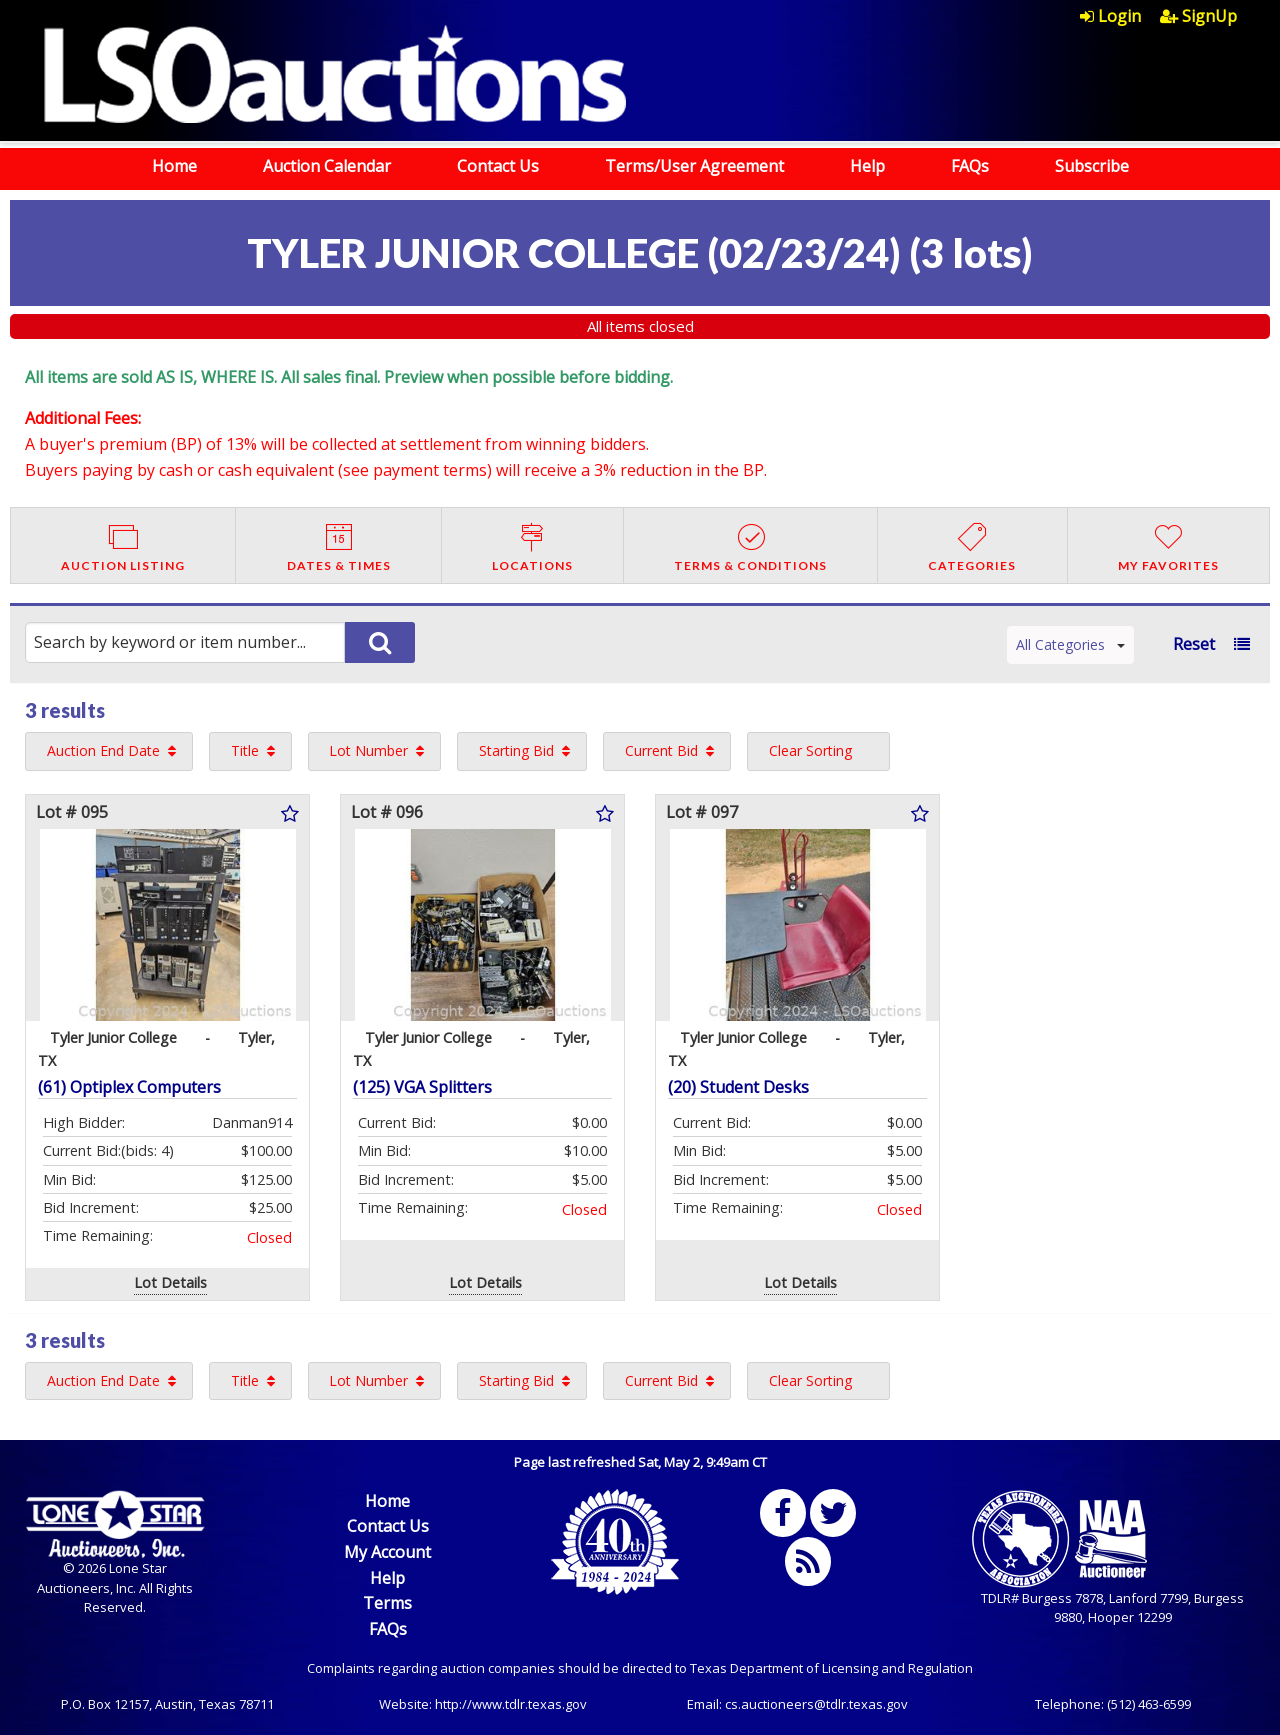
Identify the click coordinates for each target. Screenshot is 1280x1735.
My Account (387, 1552)
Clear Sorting (810, 750)
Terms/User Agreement (694, 166)
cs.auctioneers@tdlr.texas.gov (816, 1704)
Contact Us (498, 166)
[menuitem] (1120, 16)
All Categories (1070, 644)
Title (245, 750)
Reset (1194, 644)
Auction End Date (103, 750)
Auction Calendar (327, 166)
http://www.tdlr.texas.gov (511, 1704)
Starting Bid (516, 750)
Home (174, 166)
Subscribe (1092, 166)
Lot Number (368, 750)
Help (867, 166)
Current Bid (661, 750)
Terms (387, 1603)
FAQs (970, 166)
